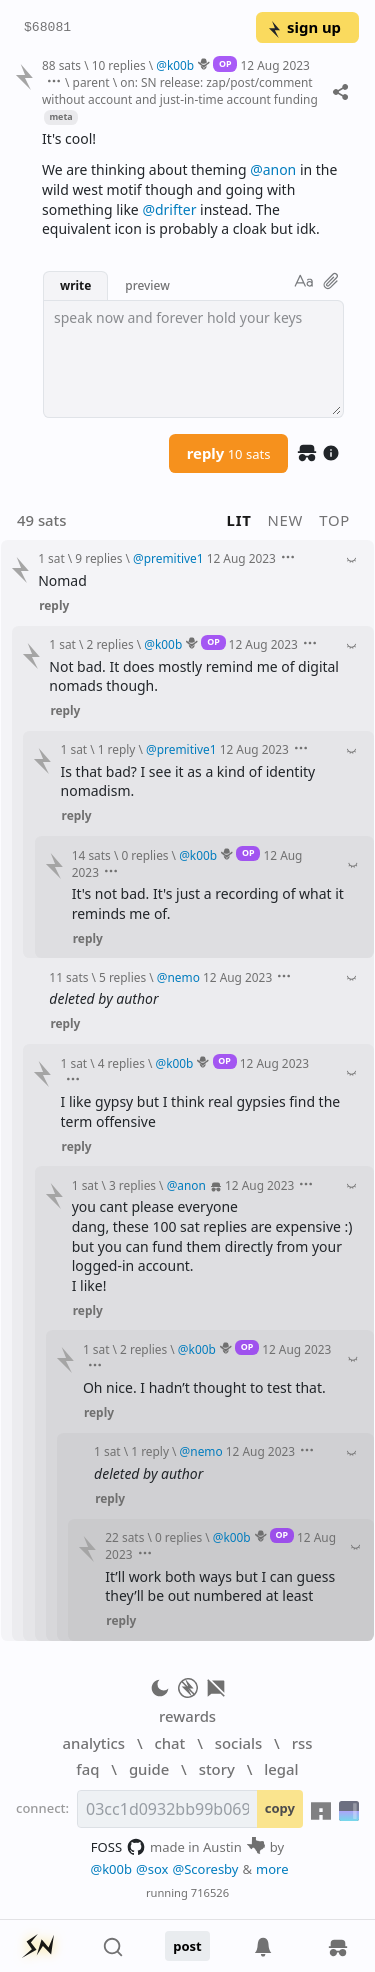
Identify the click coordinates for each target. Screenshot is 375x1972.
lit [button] (239, 520)
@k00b (111, 1869)
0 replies (144, 855)
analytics (94, 1743)
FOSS (118, 1847)
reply (229, 453)
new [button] (286, 520)
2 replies (110, 644)
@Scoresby (205, 1869)
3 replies (132, 1185)
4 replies (121, 1063)
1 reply (117, 749)
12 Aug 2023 (275, 65)
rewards (187, 1716)
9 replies (98, 558)
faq (87, 1769)
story (217, 1769)
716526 (210, 1892)
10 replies (119, 65)
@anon (273, 169)
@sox (152, 1869)
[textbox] (193, 359)
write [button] (75, 285)
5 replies (122, 977)
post (187, 1946)
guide (149, 1769)
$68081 (47, 28)
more (272, 1869)
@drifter (169, 209)
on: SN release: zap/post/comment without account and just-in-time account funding (180, 90)
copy (280, 1808)
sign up (303, 27)
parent (91, 82)
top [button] (334, 520)
